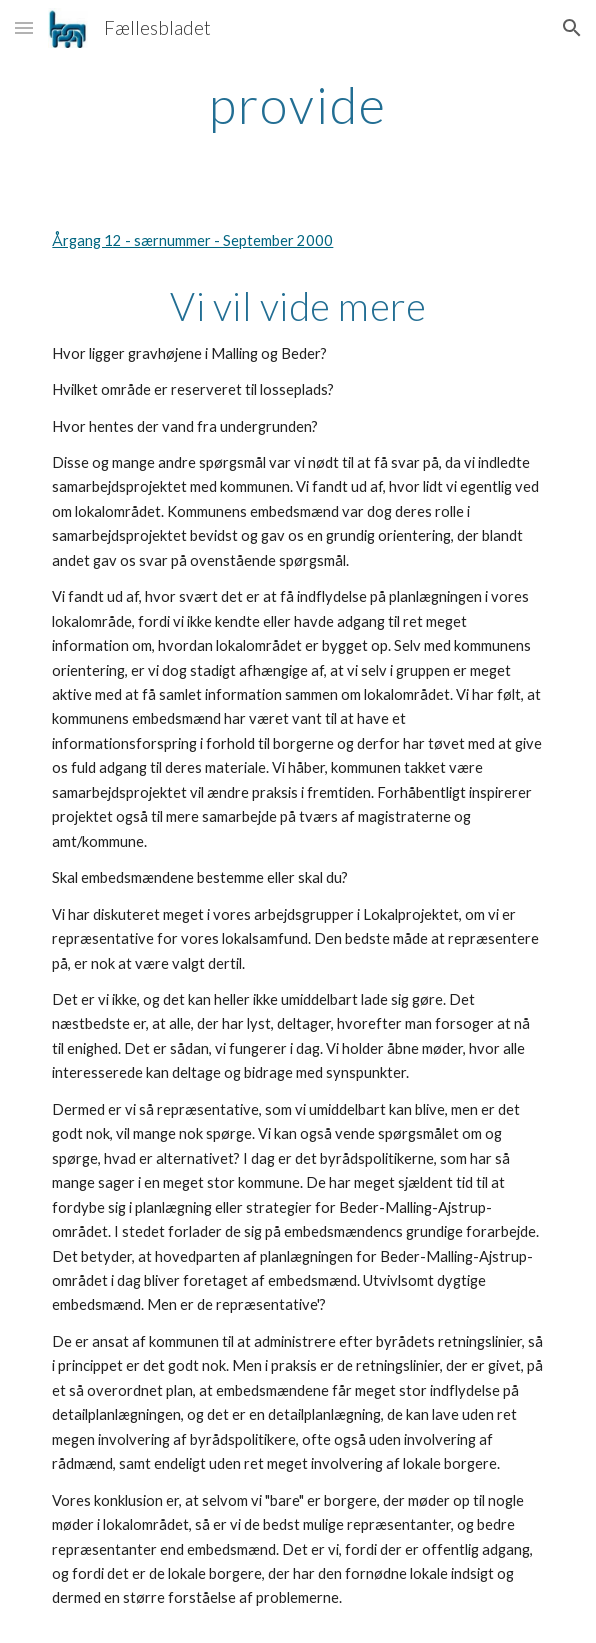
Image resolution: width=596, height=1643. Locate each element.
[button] (24, 27)
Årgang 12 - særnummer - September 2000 (192, 240)
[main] (297, 105)
